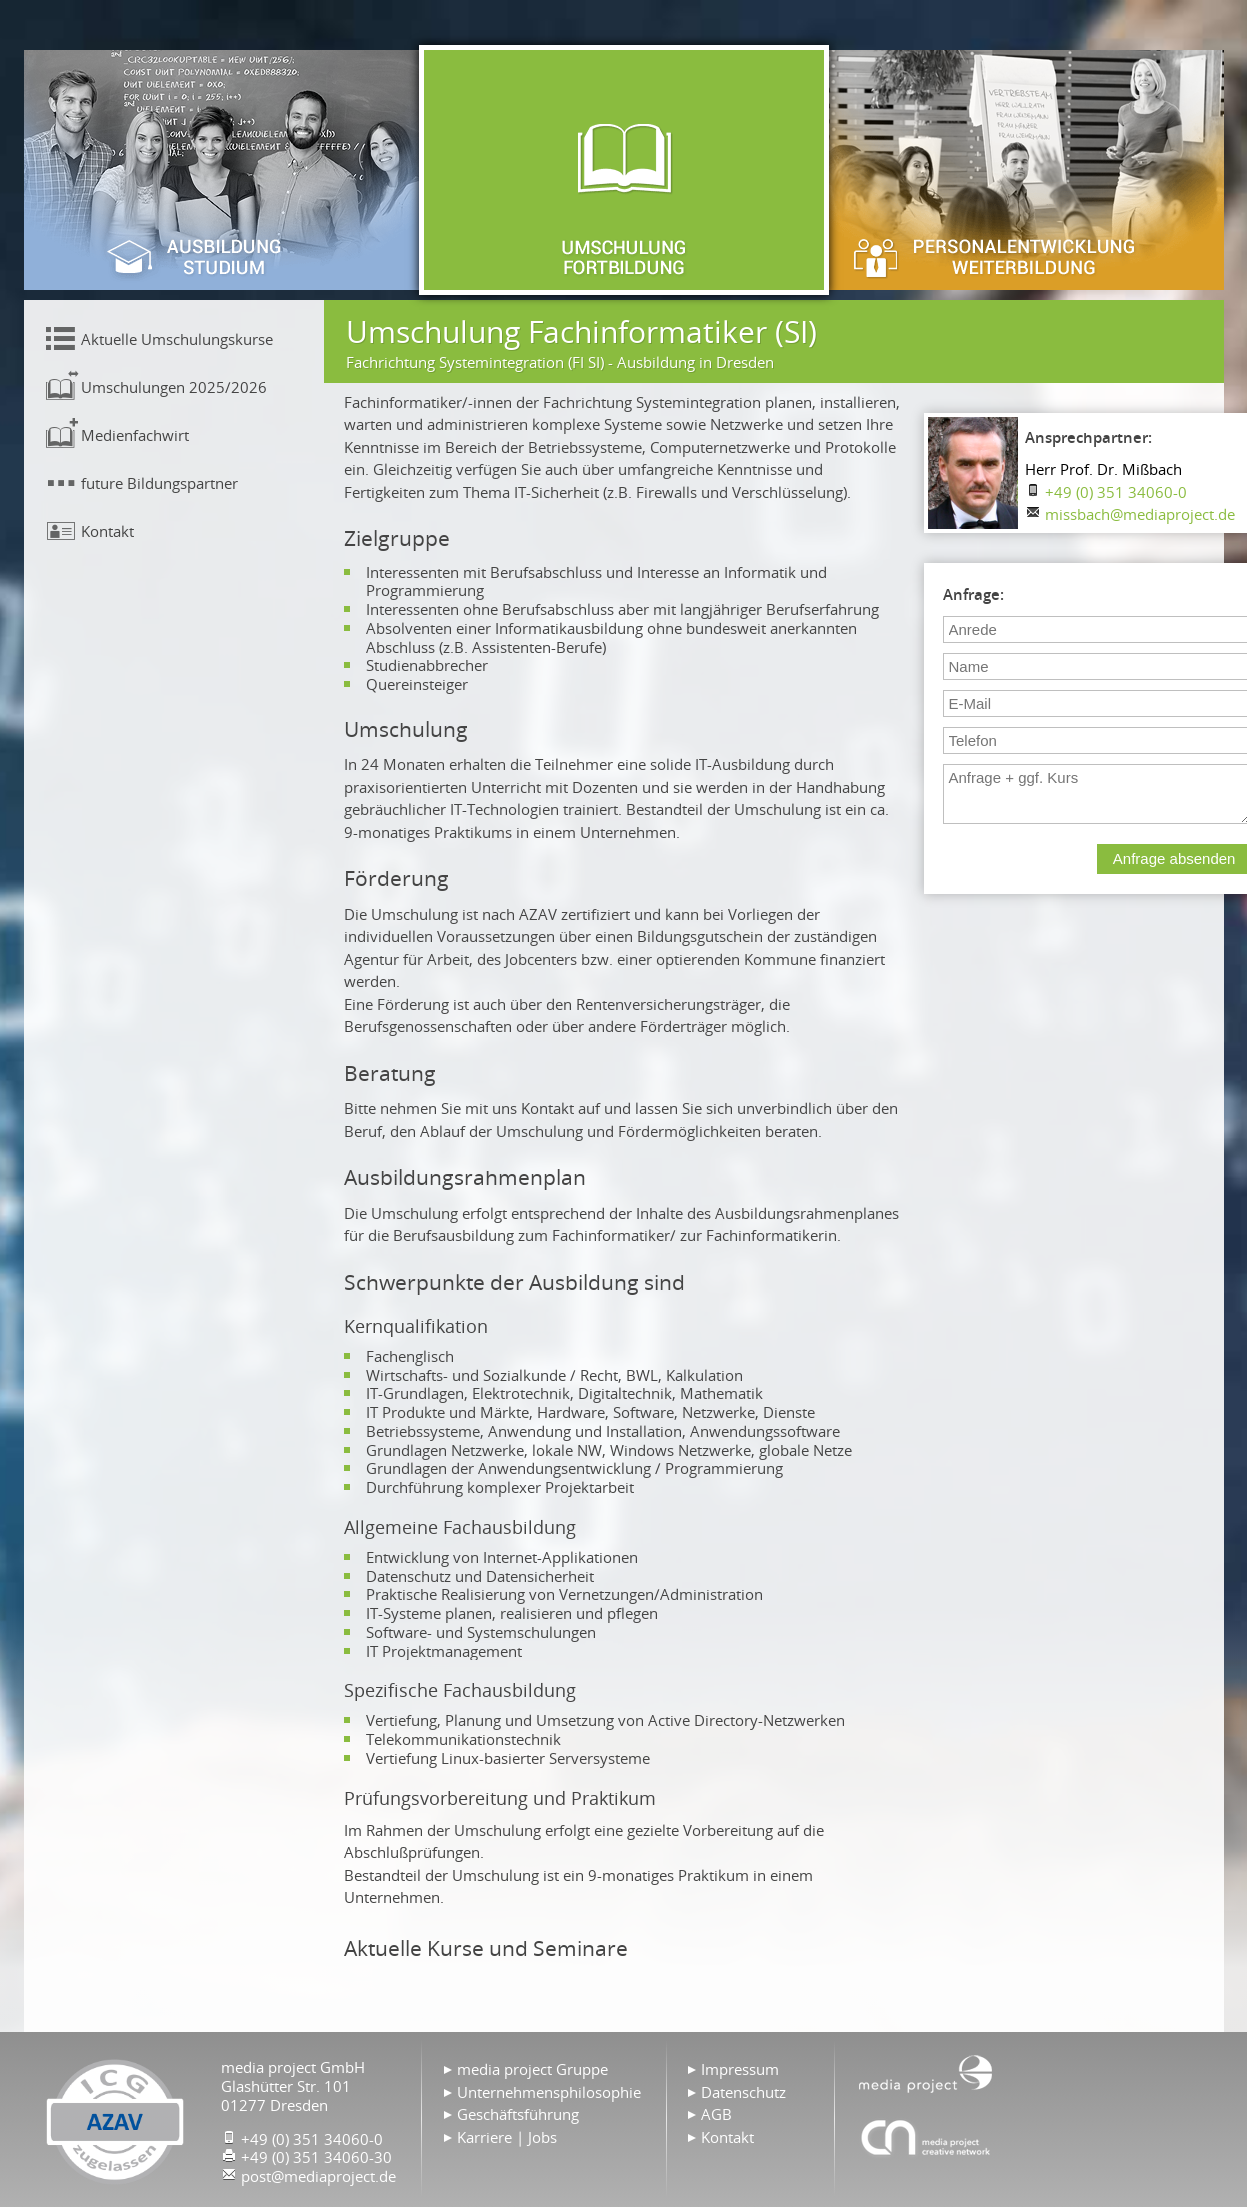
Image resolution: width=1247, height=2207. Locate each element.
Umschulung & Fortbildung (624, 170)
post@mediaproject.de (318, 2176)
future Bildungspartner (159, 483)
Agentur (926, 2137)
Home (926, 2072)
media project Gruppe (532, 2069)
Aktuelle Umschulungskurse (177, 339)
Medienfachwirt (135, 435)
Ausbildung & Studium (224, 170)
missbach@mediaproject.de (1140, 514)
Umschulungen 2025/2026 (174, 387)
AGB (716, 2114)
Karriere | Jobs (507, 2137)
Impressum (740, 2069)
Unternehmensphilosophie (549, 2092)
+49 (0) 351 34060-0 (1116, 492)
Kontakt (107, 531)
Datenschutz (743, 2092)
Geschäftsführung (518, 2114)
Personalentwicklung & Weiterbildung (1024, 170)
